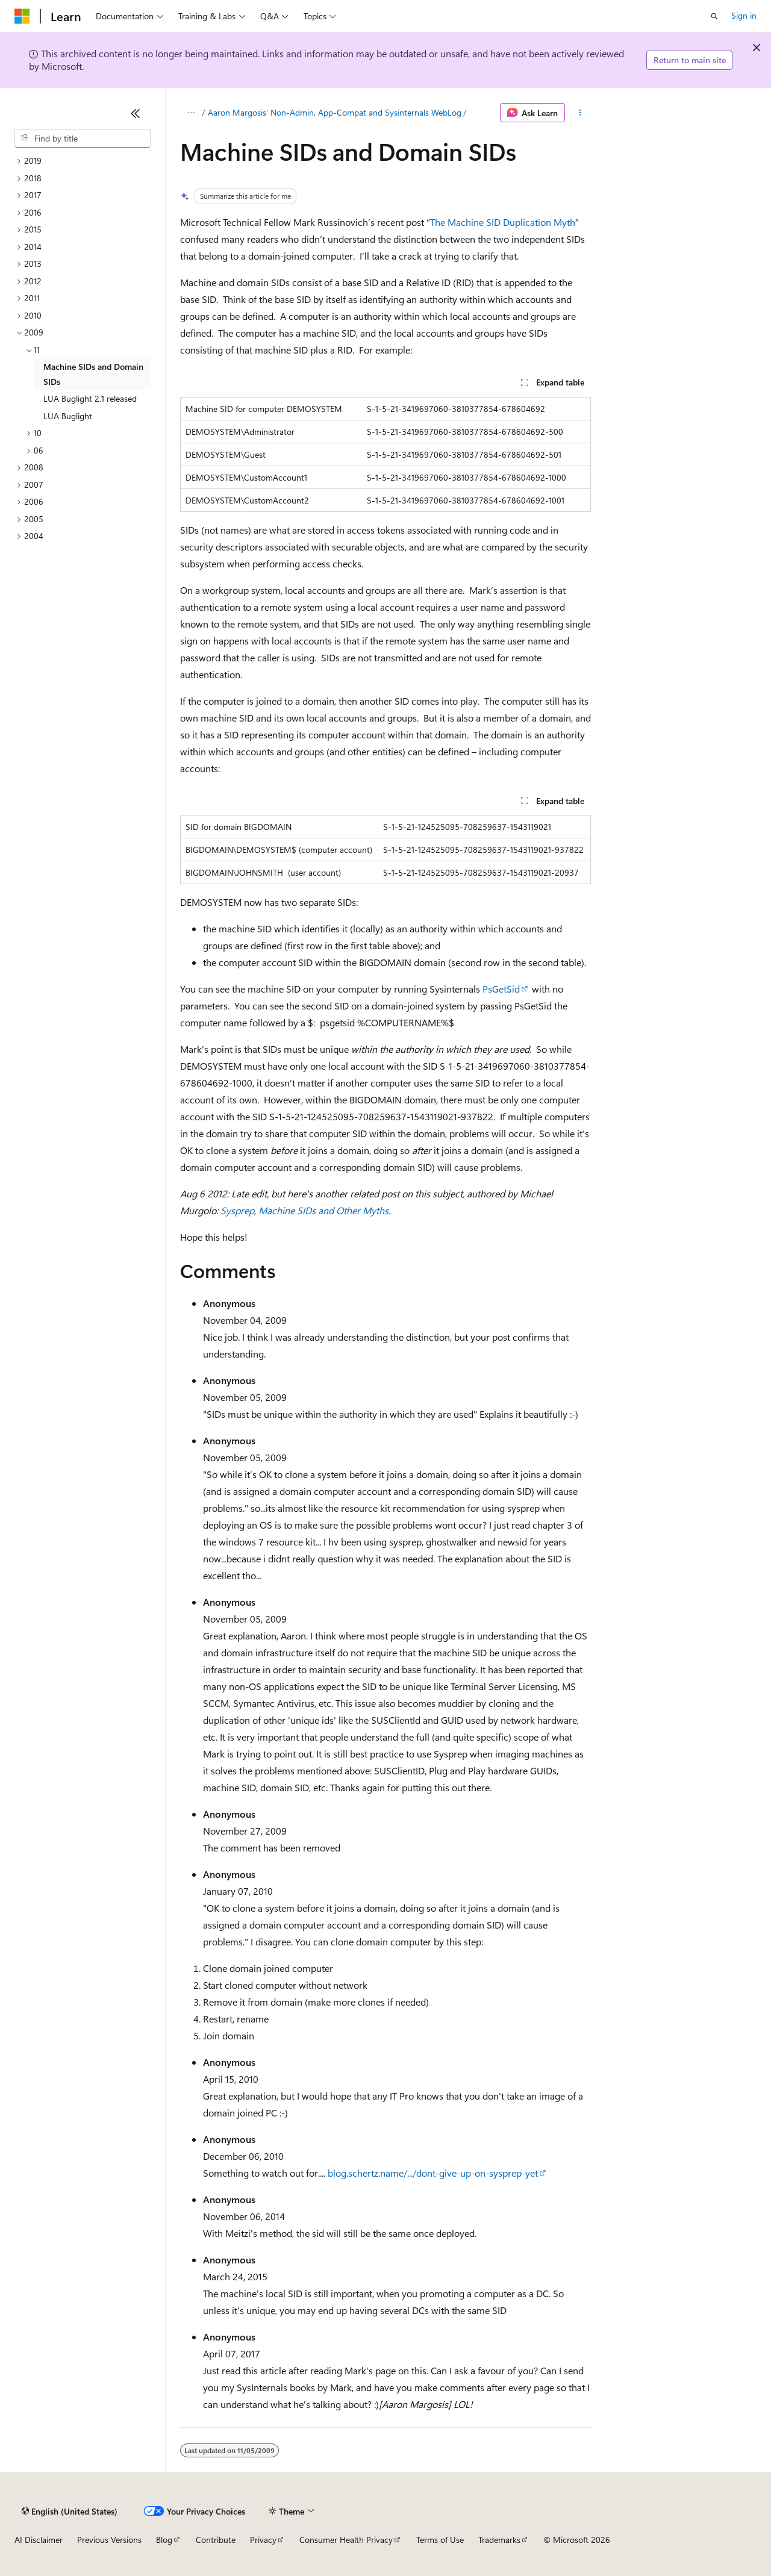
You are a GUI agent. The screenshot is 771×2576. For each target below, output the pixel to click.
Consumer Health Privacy (346, 2539)
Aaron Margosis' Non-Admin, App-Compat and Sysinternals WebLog (334, 112)
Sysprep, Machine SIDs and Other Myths (304, 1210)
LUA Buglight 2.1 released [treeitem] (90, 398)
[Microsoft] (22, 16)
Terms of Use (440, 2539)
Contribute (216, 2539)
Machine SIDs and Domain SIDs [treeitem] (93, 374)
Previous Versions (109, 2539)
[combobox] (82, 138)
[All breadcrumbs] (190, 112)
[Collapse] (135, 113)
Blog (164, 2539)
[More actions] (580, 112)
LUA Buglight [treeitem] (67, 416)
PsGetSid (501, 988)
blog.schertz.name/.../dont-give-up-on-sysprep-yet (433, 2172)
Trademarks (499, 2539)
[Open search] (714, 16)
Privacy (263, 2539)
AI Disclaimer (38, 2539)
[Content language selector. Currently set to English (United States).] (69, 2511)
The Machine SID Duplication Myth (502, 222)
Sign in (744, 15)
